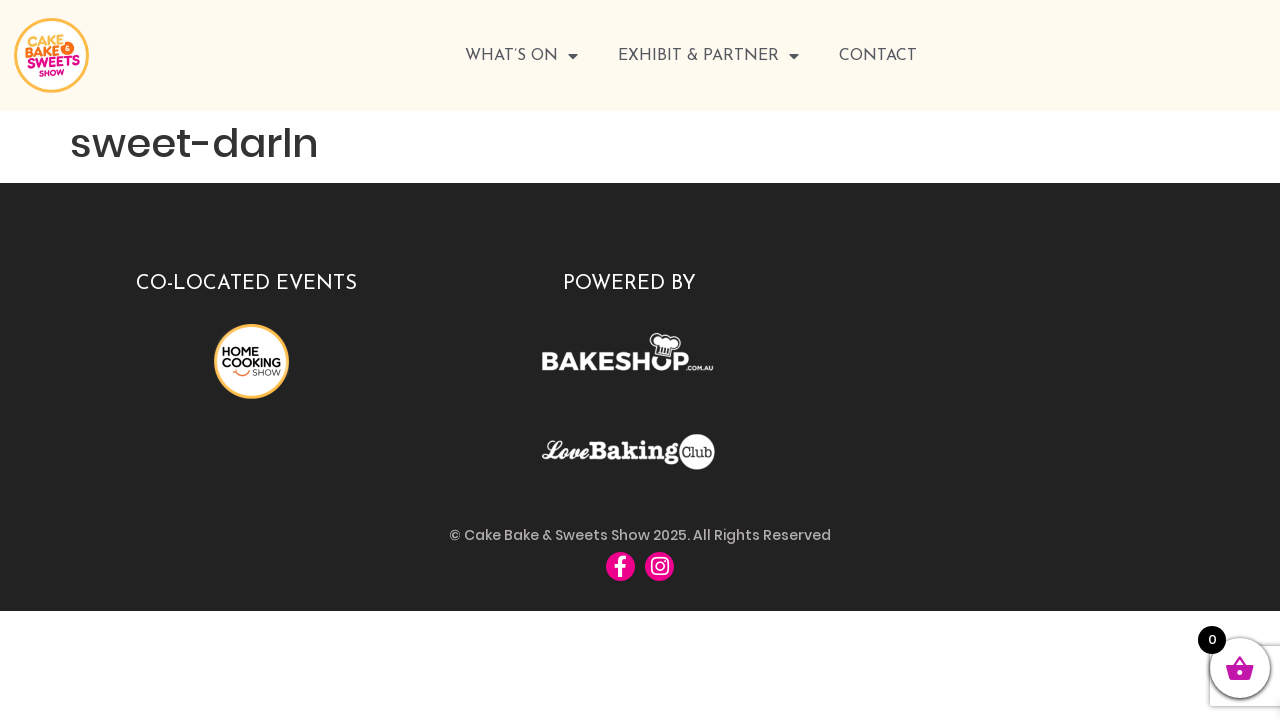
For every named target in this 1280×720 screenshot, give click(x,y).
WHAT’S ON (521, 56)
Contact (878, 56)
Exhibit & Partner (708, 56)
